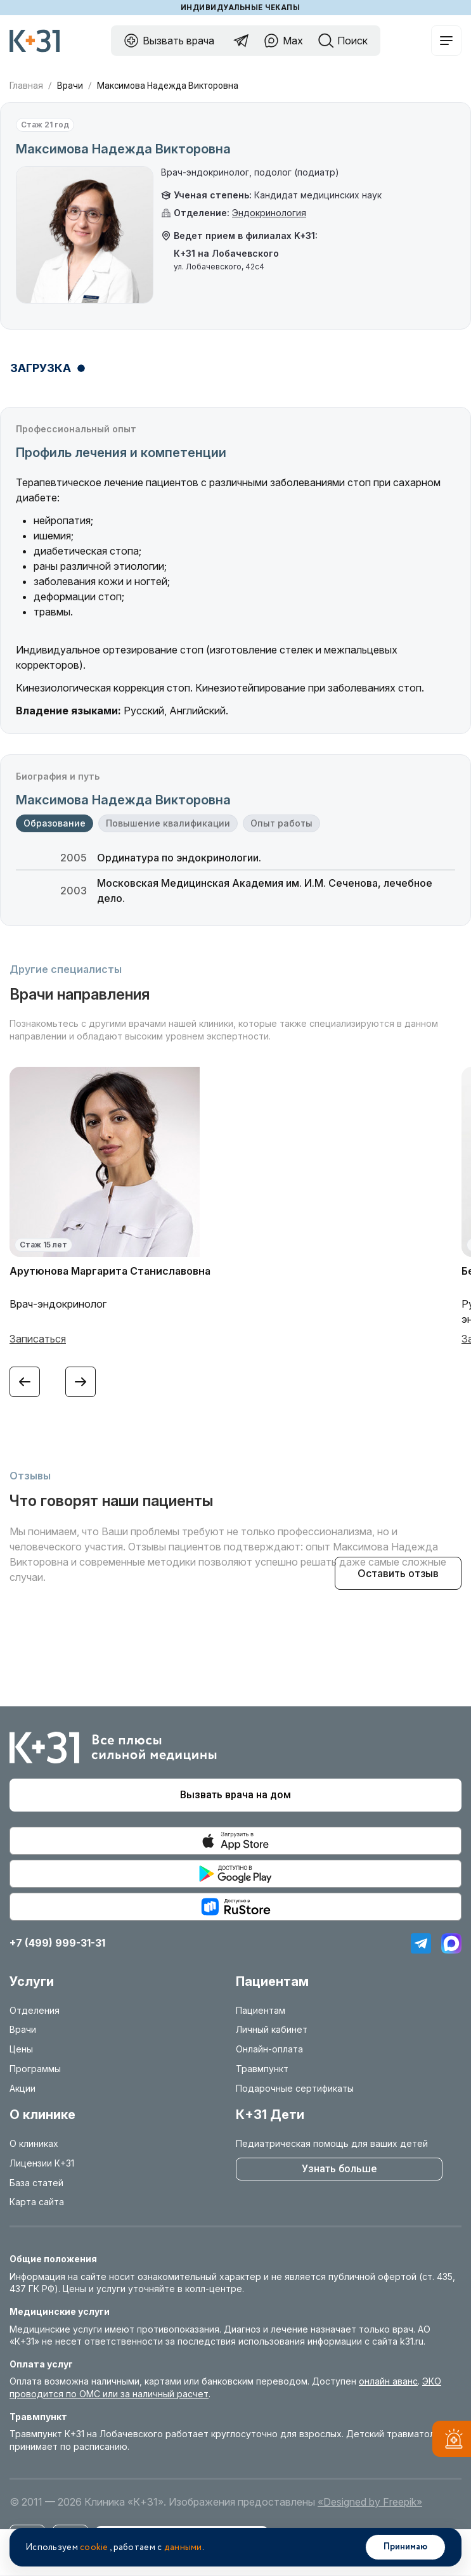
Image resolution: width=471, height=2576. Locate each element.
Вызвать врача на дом (235, 1795)
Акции (22, 2088)
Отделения (35, 2010)
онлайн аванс (388, 2381)
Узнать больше (339, 2169)
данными (183, 2547)
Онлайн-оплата (269, 2049)
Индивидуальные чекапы (240, 7)
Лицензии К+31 (42, 2163)
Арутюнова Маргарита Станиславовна (110, 1271)
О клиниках (34, 2143)
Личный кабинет (271, 2029)
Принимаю (405, 2547)
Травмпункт (262, 2068)
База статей (36, 2182)
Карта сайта (37, 2201)
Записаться (38, 1338)
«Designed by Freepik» (370, 2502)
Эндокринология (269, 212)
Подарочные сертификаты (295, 2088)
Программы (35, 2068)
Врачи (70, 85)
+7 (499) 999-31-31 (57, 1942)
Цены (21, 2049)
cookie (94, 2547)
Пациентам (260, 2010)
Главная (26, 85)
